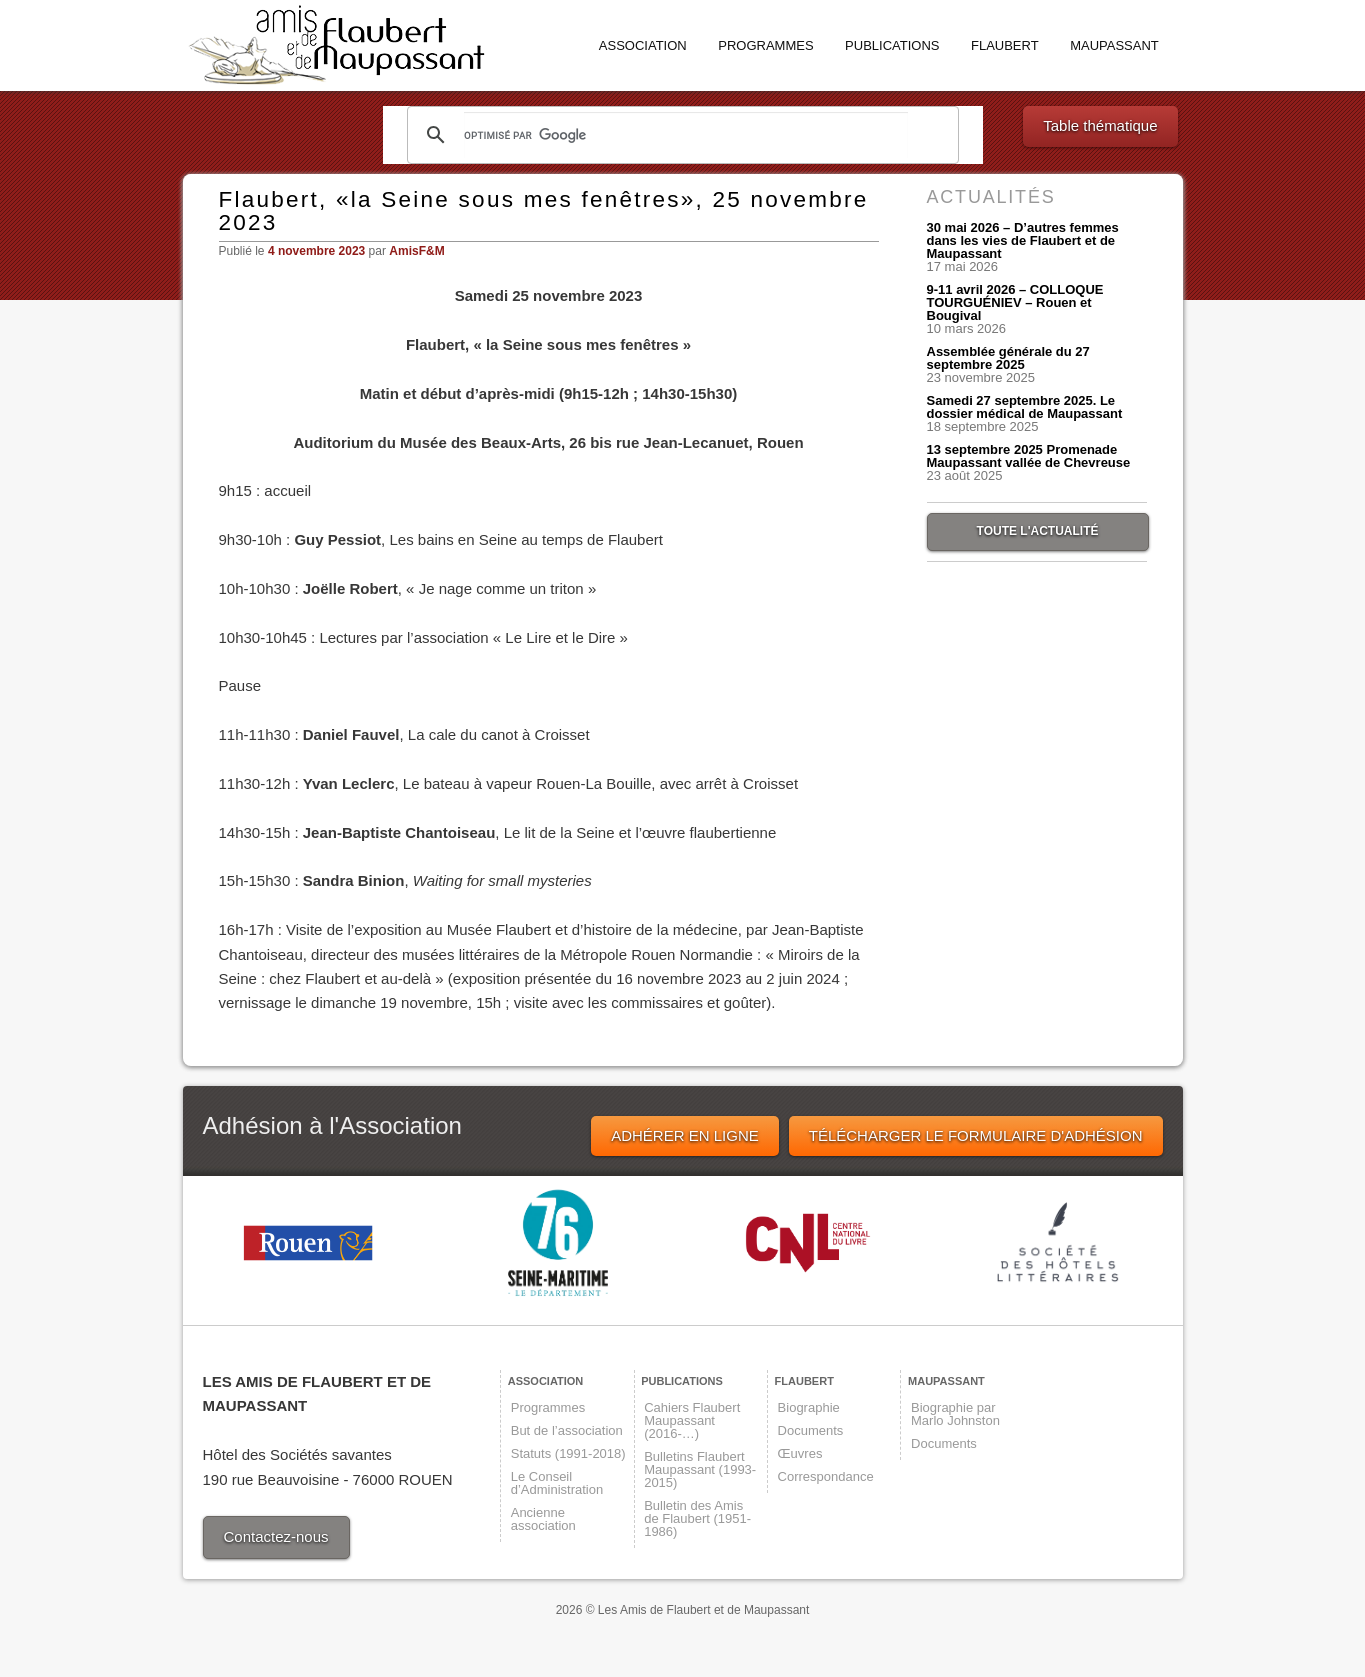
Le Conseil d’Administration (557, 1483)
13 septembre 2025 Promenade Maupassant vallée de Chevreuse (1029, 456)
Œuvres (800, 1453)
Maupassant (1114, 45)
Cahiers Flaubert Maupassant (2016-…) (692, 1420)
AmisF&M (416, 251)
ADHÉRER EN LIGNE (685, 1135)
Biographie (809, 1407)
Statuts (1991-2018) (568, 1453)
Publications (892, 45)
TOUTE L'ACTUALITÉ (1038, 531)
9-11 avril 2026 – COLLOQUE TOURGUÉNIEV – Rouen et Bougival (1015, 302)
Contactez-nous (276, 1536)
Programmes (765, 45)
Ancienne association (543, 1519)
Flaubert (1005, 45)
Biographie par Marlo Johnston (955, 1414)
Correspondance (826, 1476)
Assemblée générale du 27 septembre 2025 (1008, 358)
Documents (811, 1430)
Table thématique (1100, 125)
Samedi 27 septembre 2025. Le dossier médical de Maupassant (1025, 407)
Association (643, 45)
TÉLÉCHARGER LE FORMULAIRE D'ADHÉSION (976, 1135)
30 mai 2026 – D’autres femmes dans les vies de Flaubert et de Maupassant (1023, 240)
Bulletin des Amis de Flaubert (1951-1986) (697, 1518)
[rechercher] (686, 135)
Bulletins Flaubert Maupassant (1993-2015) (700, 1469)
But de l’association (567, 1430)
